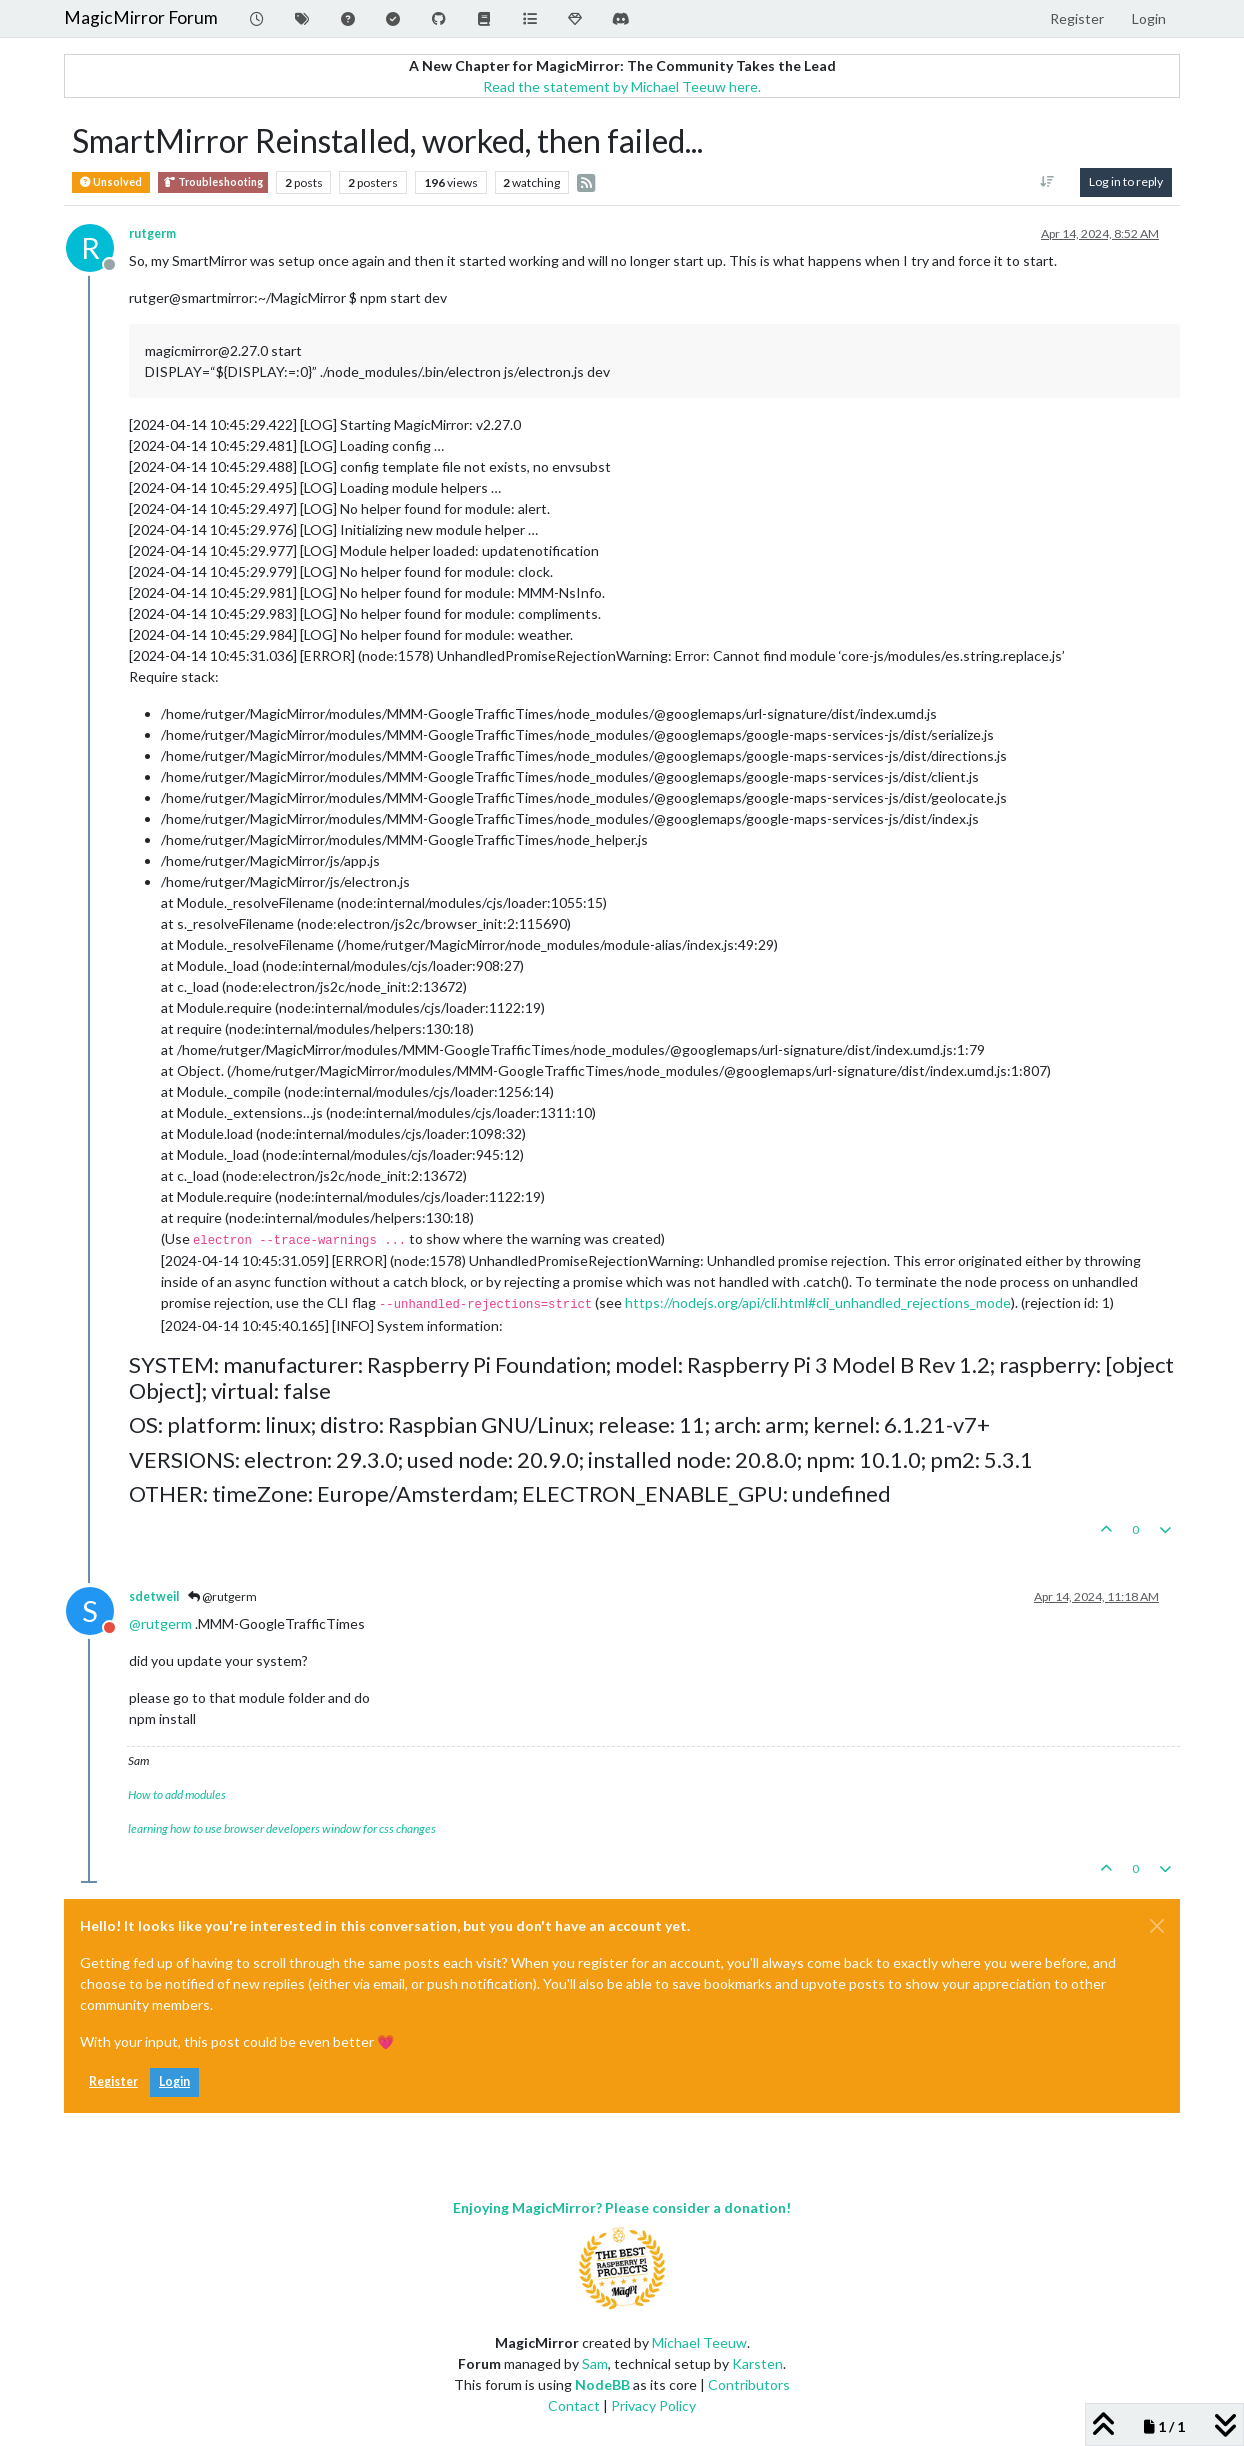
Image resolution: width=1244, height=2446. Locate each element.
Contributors (749, 2384)
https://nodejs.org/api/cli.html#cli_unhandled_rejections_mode (818, 1302)
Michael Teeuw (699, 2342)
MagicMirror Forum (141, 17)
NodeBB (602, 2384)
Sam (595, 2363)
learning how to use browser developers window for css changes (282, 1828)
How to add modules (177, 1794)
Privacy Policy (653, 2405)
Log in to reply (1126, 181)
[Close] (1157, 1926)
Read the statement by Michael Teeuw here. (622, 86)
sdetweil (154, 1596)
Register (113, 2081)
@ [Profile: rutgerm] (160, 1623)
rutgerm (152, 233)
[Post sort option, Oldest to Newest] (1047, 182)
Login (174, 2081)
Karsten (757, 2363)
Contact (574, 2405)
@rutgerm (222, 1596)
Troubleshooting (213, 182)
